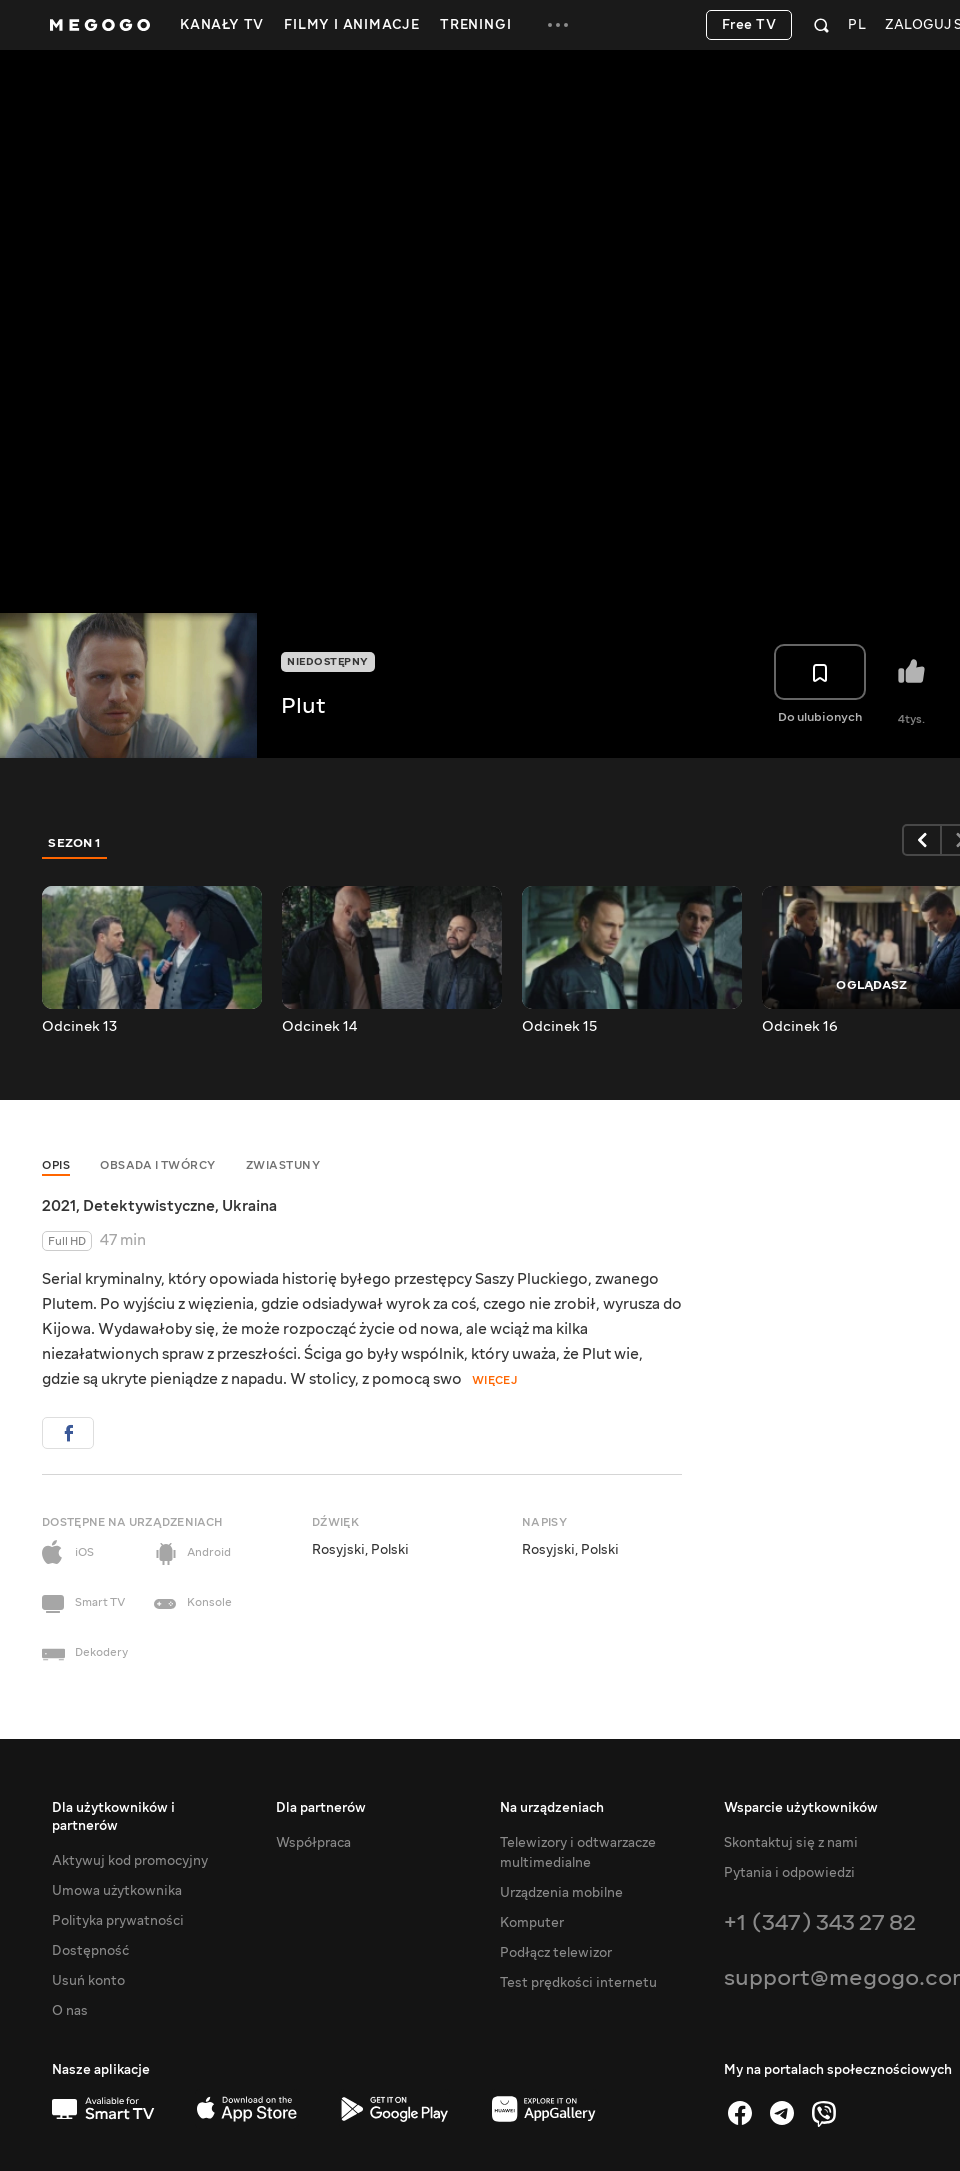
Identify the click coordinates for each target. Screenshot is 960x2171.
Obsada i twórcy (158, 1165)
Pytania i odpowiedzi (789, 1873)
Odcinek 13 (79, 1027)
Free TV (749, 25)
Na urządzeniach (552, 1808)
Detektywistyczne (149, 1206)
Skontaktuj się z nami (791, 1843)
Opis (56, 1165)
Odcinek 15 (559, 1027)
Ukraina (249, 1206)
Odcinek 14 (319, 1027)
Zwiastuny (283, 1165)
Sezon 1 (75, 843)
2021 (59, 1206)
